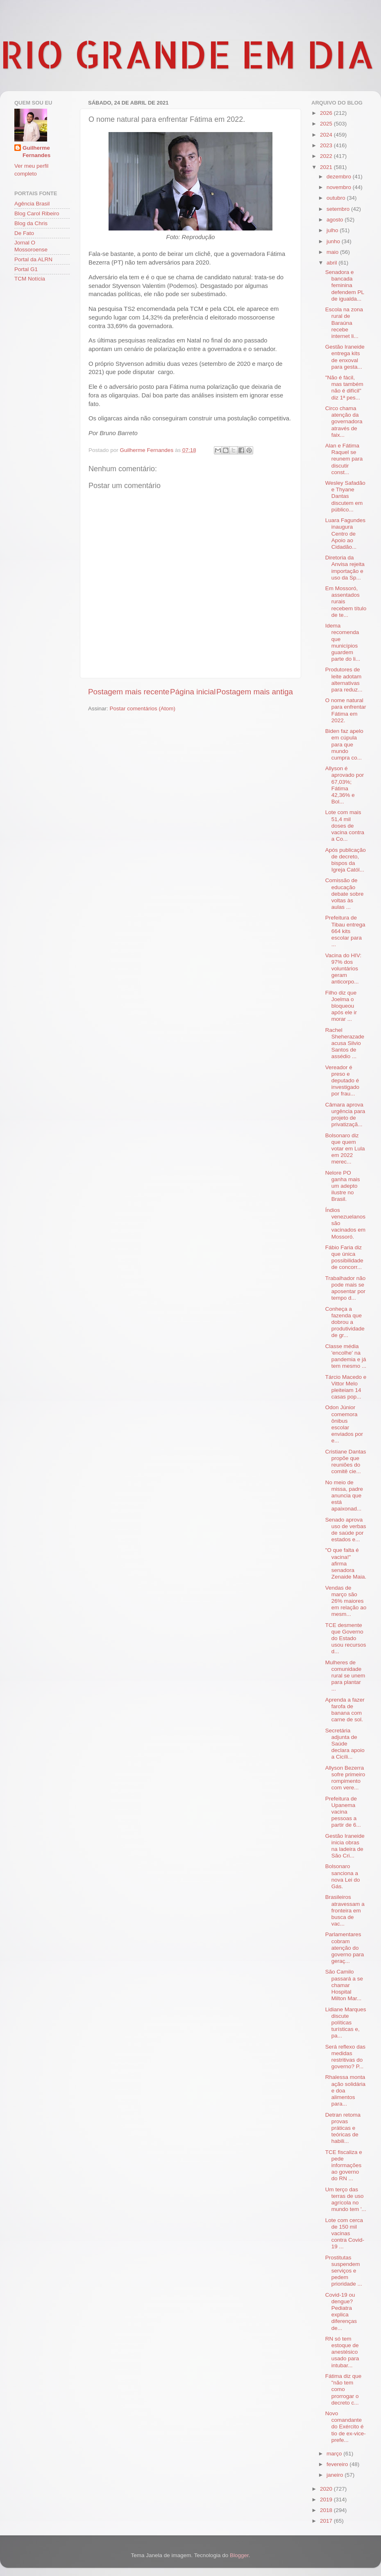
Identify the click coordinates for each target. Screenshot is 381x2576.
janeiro (336, 2475)
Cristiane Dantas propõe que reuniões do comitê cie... (345, 1462)
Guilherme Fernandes (36, 152)
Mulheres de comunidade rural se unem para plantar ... (345, 1675)
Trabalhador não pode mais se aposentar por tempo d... (345, 1288)
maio (333, 252)
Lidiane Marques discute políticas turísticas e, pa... (345, 2022)
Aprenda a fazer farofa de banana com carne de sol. (345, 1710)
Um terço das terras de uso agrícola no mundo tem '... (345, 2199)
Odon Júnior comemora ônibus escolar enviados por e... (344, 1424)
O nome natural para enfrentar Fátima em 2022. (345, 710)
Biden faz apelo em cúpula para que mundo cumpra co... (344, 744)
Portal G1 (26, 269)
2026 (327, 113)
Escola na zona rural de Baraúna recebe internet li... (344, 322)
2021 (327, 167)
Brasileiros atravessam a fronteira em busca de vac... (345, 1910)
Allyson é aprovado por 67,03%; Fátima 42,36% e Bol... (344, 785)
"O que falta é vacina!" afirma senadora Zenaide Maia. (346, 1563)
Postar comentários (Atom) (143, 708)
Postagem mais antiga (254, 691)
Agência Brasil (32, 204)
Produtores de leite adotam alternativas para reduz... (344, 679)
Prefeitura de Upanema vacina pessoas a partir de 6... (343, 1812)
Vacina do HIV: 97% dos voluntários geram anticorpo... (343, 968)
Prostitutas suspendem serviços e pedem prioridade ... (343, 2270)
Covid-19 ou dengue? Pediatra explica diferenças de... (341, 2311)
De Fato (24, 233)
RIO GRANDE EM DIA (187, 54)
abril (332, 263)
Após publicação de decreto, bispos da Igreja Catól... (345, 860)
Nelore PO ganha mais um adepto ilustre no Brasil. (342, 1186)
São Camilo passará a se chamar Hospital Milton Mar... (344, 1985)
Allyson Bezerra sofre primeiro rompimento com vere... (345, 1778)
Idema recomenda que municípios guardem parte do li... (343, 642)
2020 (327, 2489)
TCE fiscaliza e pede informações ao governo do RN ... (343, 2165)
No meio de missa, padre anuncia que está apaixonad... (344, 1495)
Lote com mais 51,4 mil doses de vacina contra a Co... (344, 825)
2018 (327, 2510)
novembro (340, 187)
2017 (327, 2521)
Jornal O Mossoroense (31, 246)
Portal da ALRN (33, 259)
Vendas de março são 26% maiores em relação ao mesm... (346, 1601)
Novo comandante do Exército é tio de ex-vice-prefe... (345, 2426)
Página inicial (192, 691)
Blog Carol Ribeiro (36, 213)
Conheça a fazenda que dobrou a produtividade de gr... (345, 1322)
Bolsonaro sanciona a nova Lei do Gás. (342, 1876)
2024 (327, 135)
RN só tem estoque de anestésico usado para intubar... (342, 2352)
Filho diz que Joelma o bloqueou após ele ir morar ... (341, 1006)
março (335, 2454)
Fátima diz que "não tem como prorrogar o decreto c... (343, 2389)
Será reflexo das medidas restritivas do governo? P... (345, 2057)
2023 (327, 145)
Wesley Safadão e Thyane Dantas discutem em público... (345, 496)
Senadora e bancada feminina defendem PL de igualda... (344, 285)
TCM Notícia (29, 279)
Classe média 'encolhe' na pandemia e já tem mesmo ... (346, 1356)
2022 (327, 156)
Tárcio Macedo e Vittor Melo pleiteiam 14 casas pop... (346, 1387)
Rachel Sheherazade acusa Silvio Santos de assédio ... (344, 1043)
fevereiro (338, 2464)
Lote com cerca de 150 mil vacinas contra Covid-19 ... (344, 2233)
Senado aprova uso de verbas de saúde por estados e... (345, 1530)
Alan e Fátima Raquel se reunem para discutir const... (344, 459)
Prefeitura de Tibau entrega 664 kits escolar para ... (345, 931)
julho (333, 230)
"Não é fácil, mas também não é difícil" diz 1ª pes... (344, 387)
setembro (339, 209)
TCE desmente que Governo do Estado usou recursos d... (345, 1638)
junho (334, 241)
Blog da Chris (31, 223)
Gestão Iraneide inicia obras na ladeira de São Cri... (345, 1846)
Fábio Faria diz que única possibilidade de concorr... (344, 1257)
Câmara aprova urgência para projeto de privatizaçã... (345, 1115)
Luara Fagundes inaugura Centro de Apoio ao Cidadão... (345, 533)
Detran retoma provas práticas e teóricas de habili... (343, 2128)
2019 (327, 2499)
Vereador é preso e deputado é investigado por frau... (342, 1080)
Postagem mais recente (128, 691)
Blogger (239, 2555)
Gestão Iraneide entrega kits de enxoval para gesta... (345, 357)
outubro (337, 198)
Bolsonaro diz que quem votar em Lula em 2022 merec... (345, 1148)
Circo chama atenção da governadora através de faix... (344, 421)
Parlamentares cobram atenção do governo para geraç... (344, 1947)
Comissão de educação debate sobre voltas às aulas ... (344, 893)
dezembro (340, 176)
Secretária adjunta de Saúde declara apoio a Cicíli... (345, 1743)
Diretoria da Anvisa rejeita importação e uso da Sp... (345, 567)
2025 (327, 124)
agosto (336, 220)
